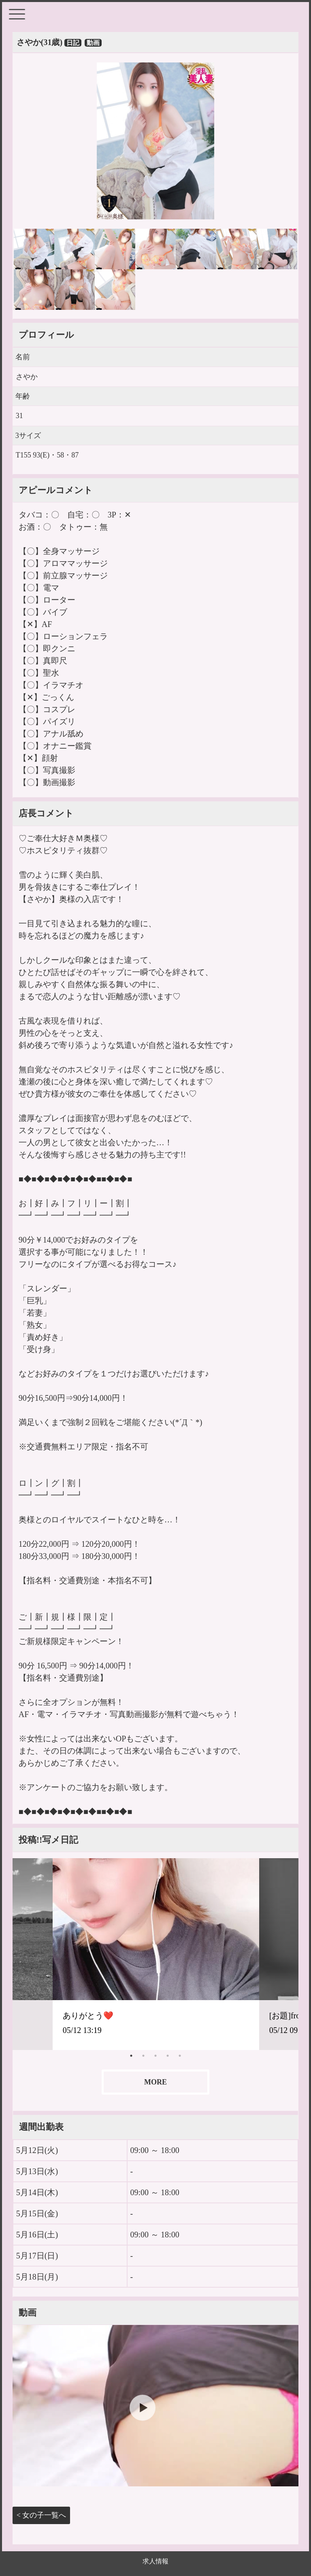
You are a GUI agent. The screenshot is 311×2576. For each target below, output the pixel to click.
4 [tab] (168, 2056)
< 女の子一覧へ (41, 2515)
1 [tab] (131, 2056)
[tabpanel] (156, 1954)
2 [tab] (143, 2056)
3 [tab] (155, 2056)
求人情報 (155, 2561)
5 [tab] (180, 2056)
